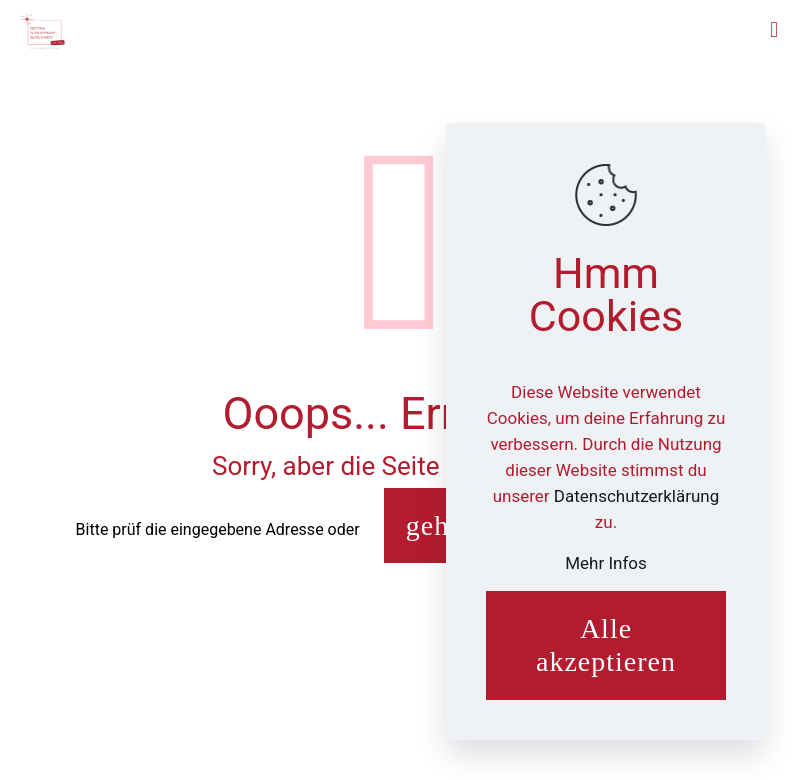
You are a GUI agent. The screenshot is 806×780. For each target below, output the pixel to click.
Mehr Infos (606, 563)
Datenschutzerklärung (636, 496)
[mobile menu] (774, 30)
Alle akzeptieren (606, 645)
